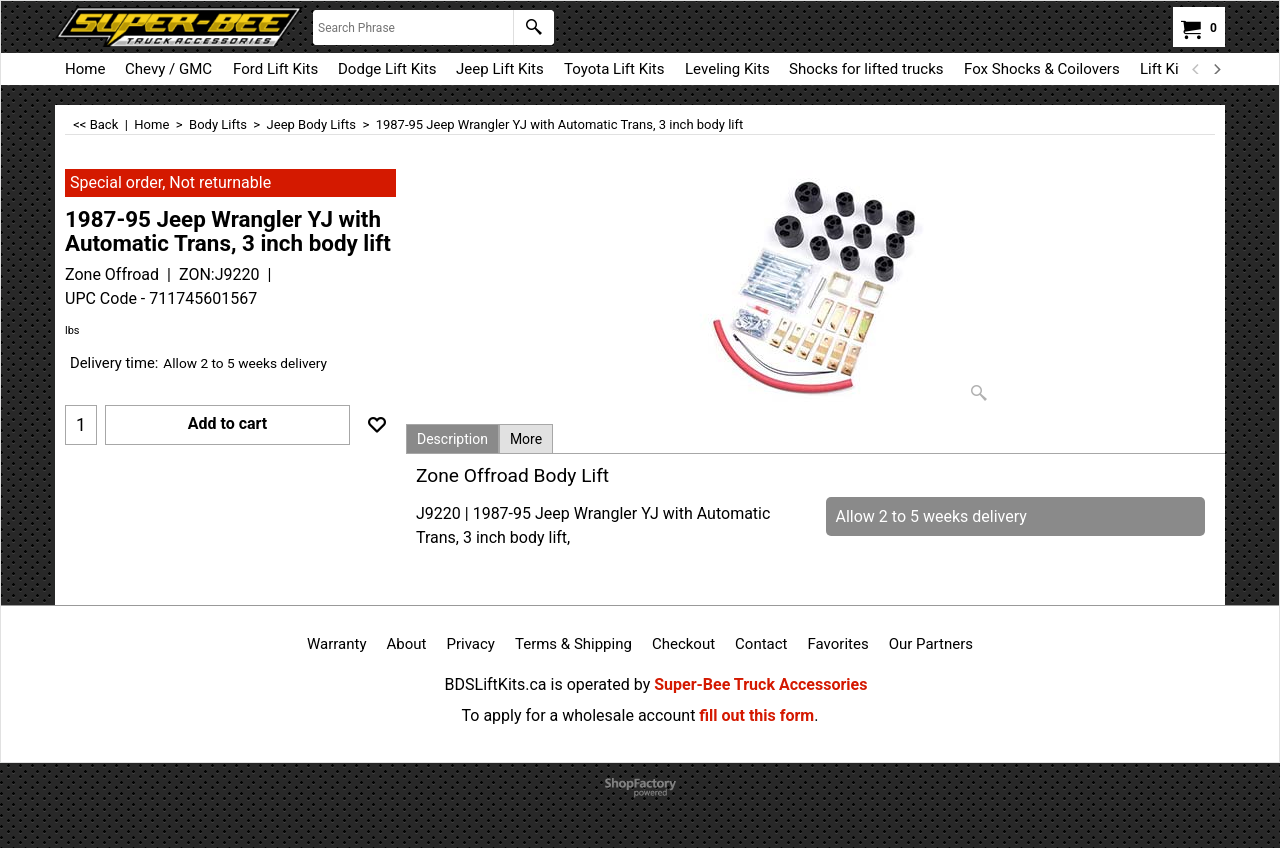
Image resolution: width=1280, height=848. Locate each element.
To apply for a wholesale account (579, 715)
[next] (1216, 69)
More (526, 439)
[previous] (1196, 69)
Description (452, 439)
